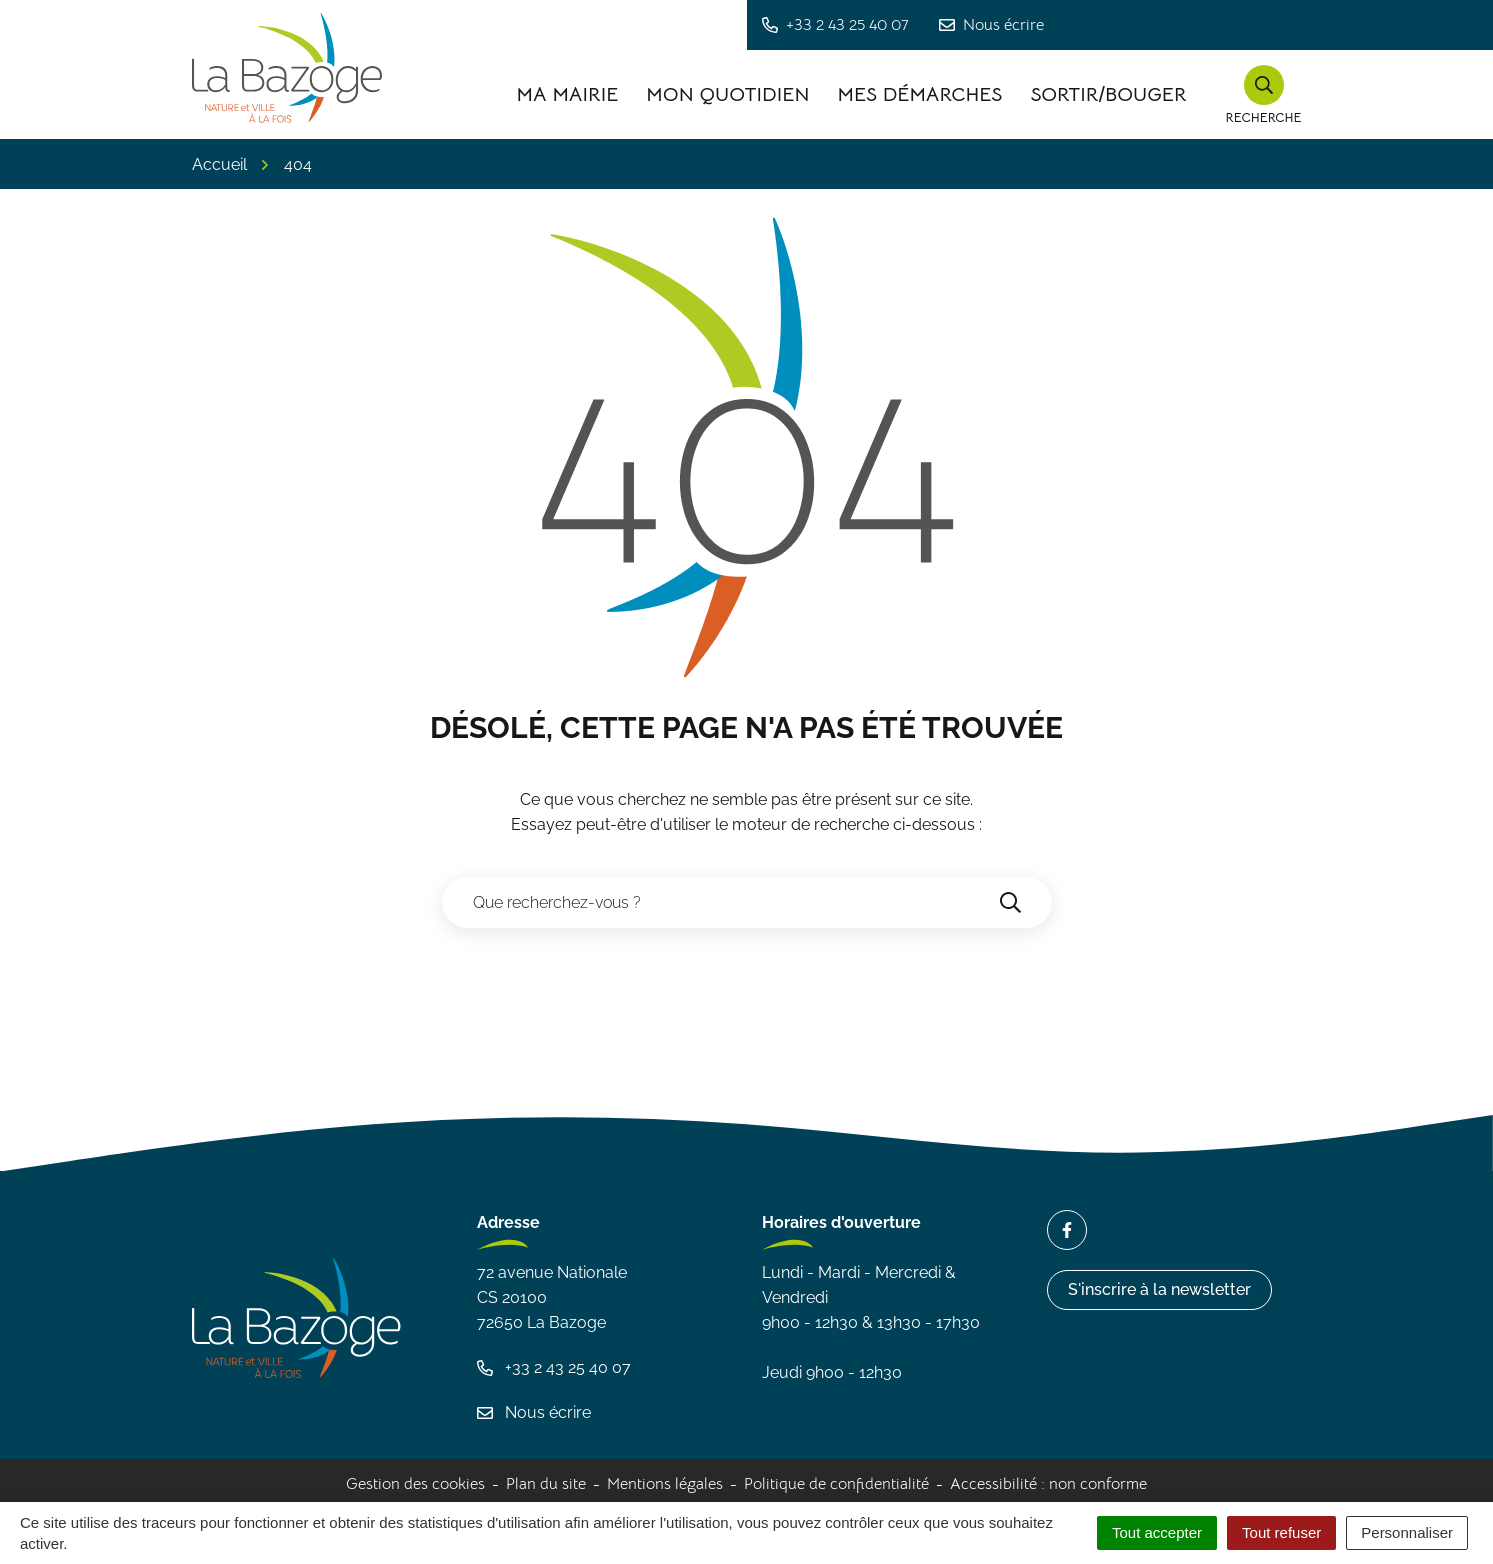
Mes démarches (919, 94)
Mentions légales (665, 1484)
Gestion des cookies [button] (415, 1484)
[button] (1264, 95)
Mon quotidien (727, 94)
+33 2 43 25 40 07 (554, 1367)
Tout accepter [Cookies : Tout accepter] (1157, 1532)
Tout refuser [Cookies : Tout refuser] (1281, 1532)
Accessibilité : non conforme (1048, 1484)
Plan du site (546, 1484)
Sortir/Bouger (1108, 94)
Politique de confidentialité (836, 1484)
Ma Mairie (567, 94)
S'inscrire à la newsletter (1159, 1289)
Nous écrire (534, 1412)
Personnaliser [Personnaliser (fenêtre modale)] (1407, 1532)
